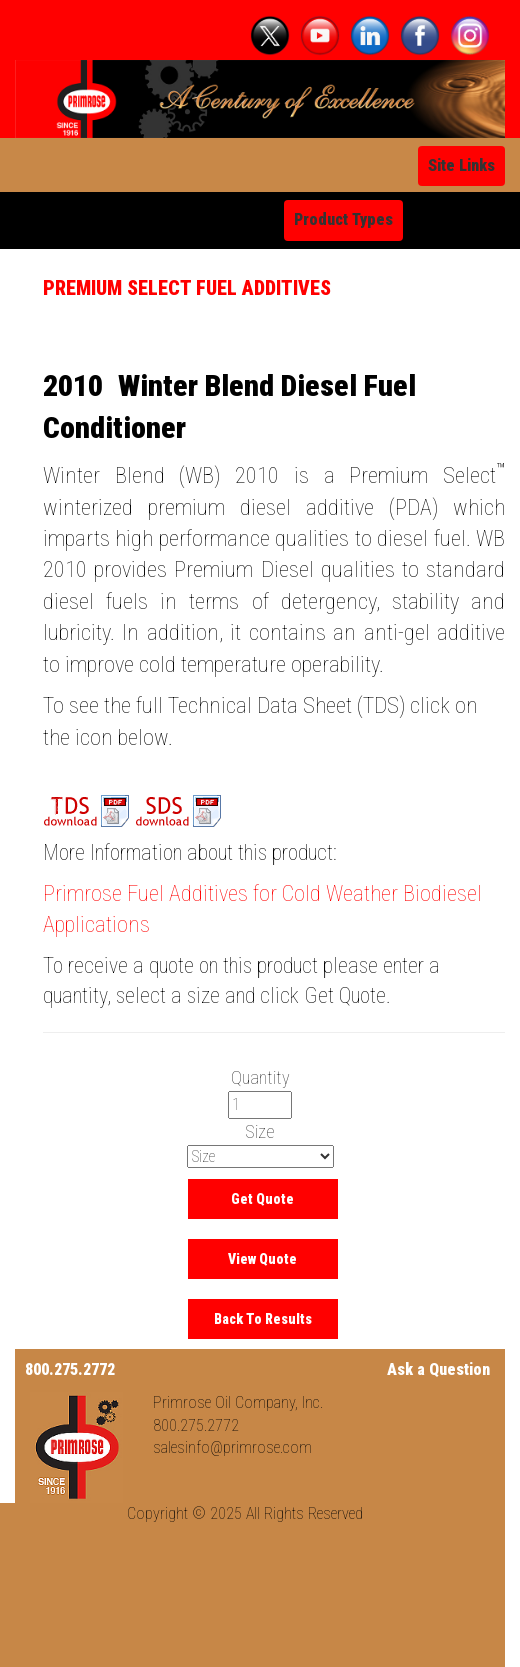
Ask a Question (438, 1369)
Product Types (343, 219)
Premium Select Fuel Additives (187, 288)
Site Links (461, 165)
